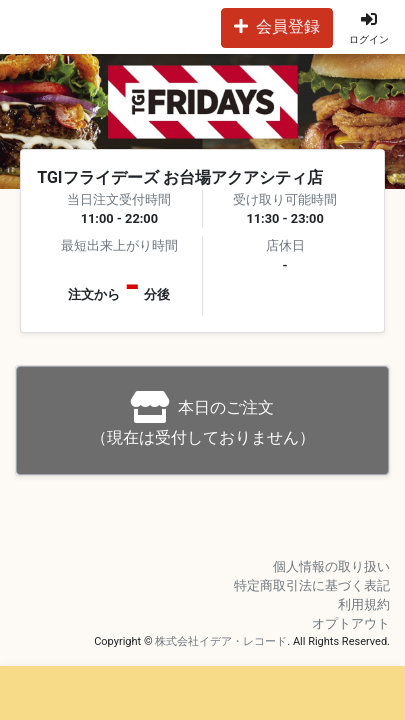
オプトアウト (351, 623)
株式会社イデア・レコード (221, 641)
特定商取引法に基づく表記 (312, 585)
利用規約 (364, 604)
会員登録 (277, 26)
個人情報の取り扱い (331, 566)
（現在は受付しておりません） (203, 419)
